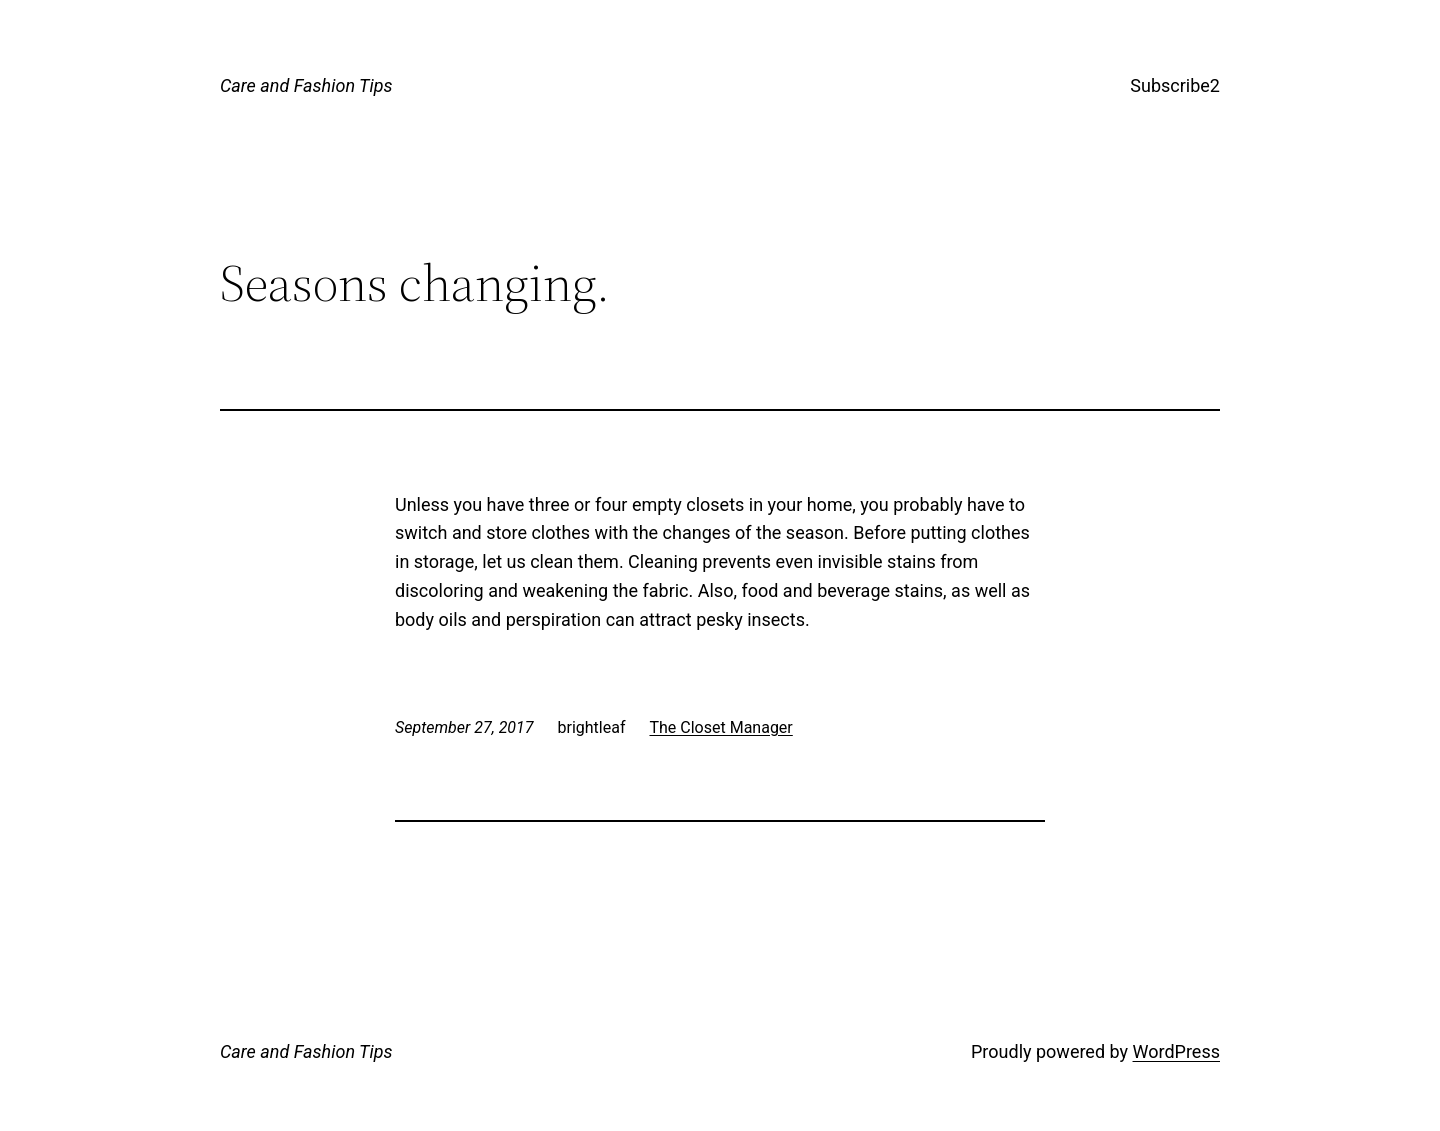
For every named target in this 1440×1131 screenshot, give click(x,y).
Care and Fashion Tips (306, 85)
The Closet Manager (720, 727)
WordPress (1176, 1051)
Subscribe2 (1175, 85)
